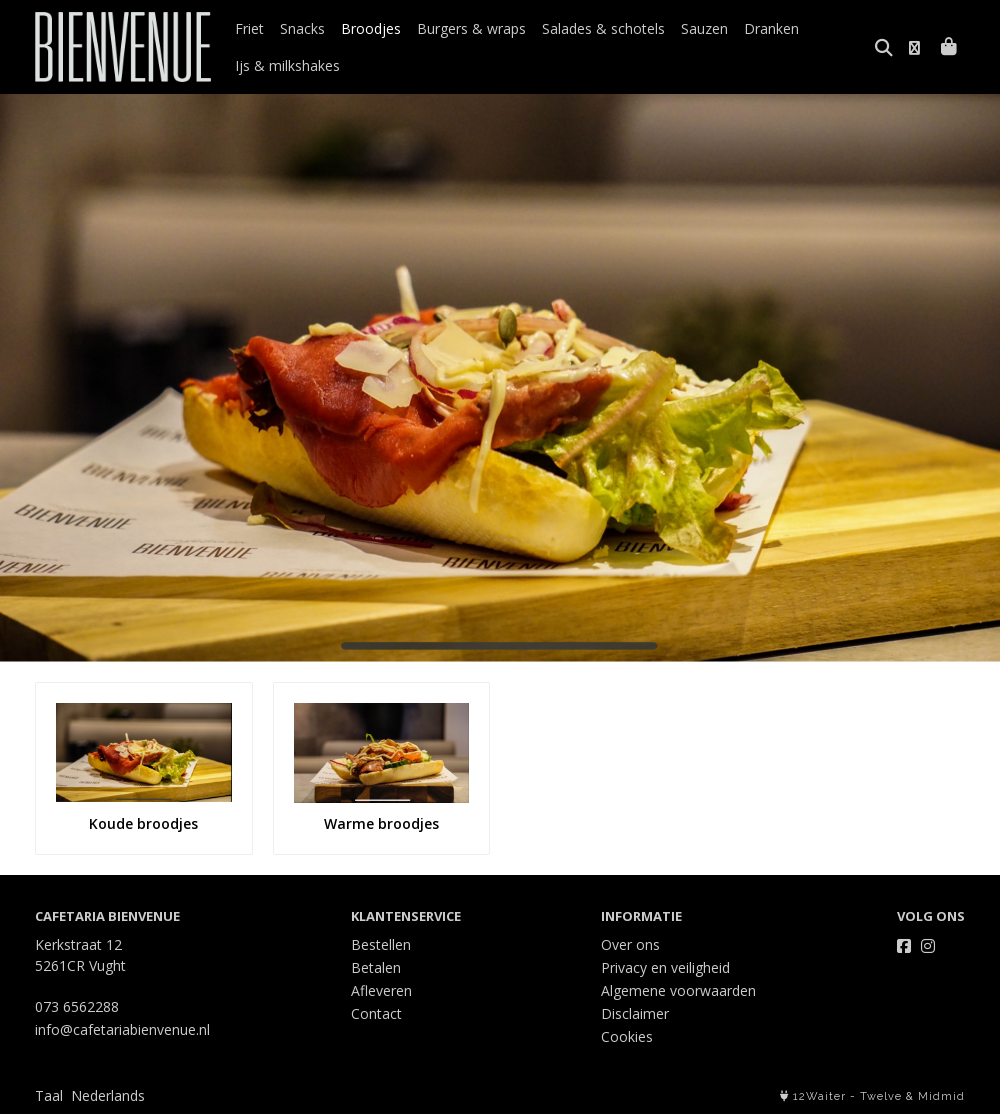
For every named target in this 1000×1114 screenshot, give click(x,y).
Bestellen (381, 944)
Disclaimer (635, 1013)
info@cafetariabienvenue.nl (122, 1029)
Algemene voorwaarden (678, 990)
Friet (249, 28)
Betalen (376, 967)
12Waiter (819, 1096)
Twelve (881, 1096)
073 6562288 (77, 1006)
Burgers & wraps (471, 28)
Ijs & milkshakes (287, 65)
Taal (49, 1095)
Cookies (627, 1036)
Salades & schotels (603, 28)
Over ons (630, 944)
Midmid (941, 1096)
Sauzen (704, 28)
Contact (376, 1013)
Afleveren (381, 990)
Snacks (302, 28)
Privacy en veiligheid (665, 967)
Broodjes (371, 28)
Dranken (771, 28)
